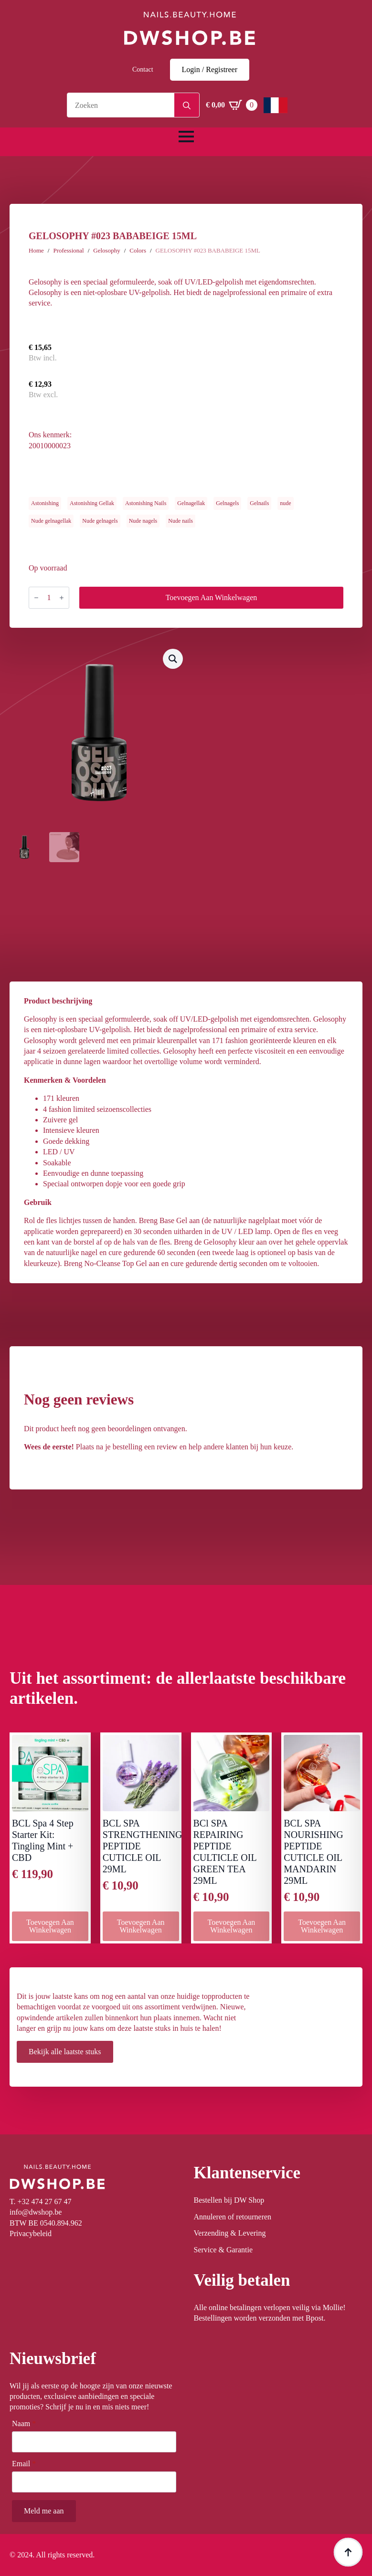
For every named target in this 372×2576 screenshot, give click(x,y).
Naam (24, 2424)
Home (36, 250)
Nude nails (180, 520)
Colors (137, 250)
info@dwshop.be (36, 2212)
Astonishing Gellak (92, 503)
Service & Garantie (223, 2250)
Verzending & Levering (230, 2233)
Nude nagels (143, 520)
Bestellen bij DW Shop (229, 2200)
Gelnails (259, 503)
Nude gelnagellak (51, 520)
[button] (173, 659)
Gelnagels (227, 503)
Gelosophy (106, 250)
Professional (68, 250)
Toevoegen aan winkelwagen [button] (50, 1926)
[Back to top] (348, 2552)
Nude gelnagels (99, 520)
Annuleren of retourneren (233, 2217)
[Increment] (61, 597)
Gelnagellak (191, 503)
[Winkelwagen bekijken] (232, 105)
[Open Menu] (186, 136)
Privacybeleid (31, 2233)
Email (24, 2464)
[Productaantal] (49, 598)
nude (285, 503)
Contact (142, 69)
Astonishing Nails (145, 503)
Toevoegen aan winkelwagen (211, 597)
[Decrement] (36, 597)
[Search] (186, 105)
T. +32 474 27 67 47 (41, 2201)
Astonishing (45, 503)
